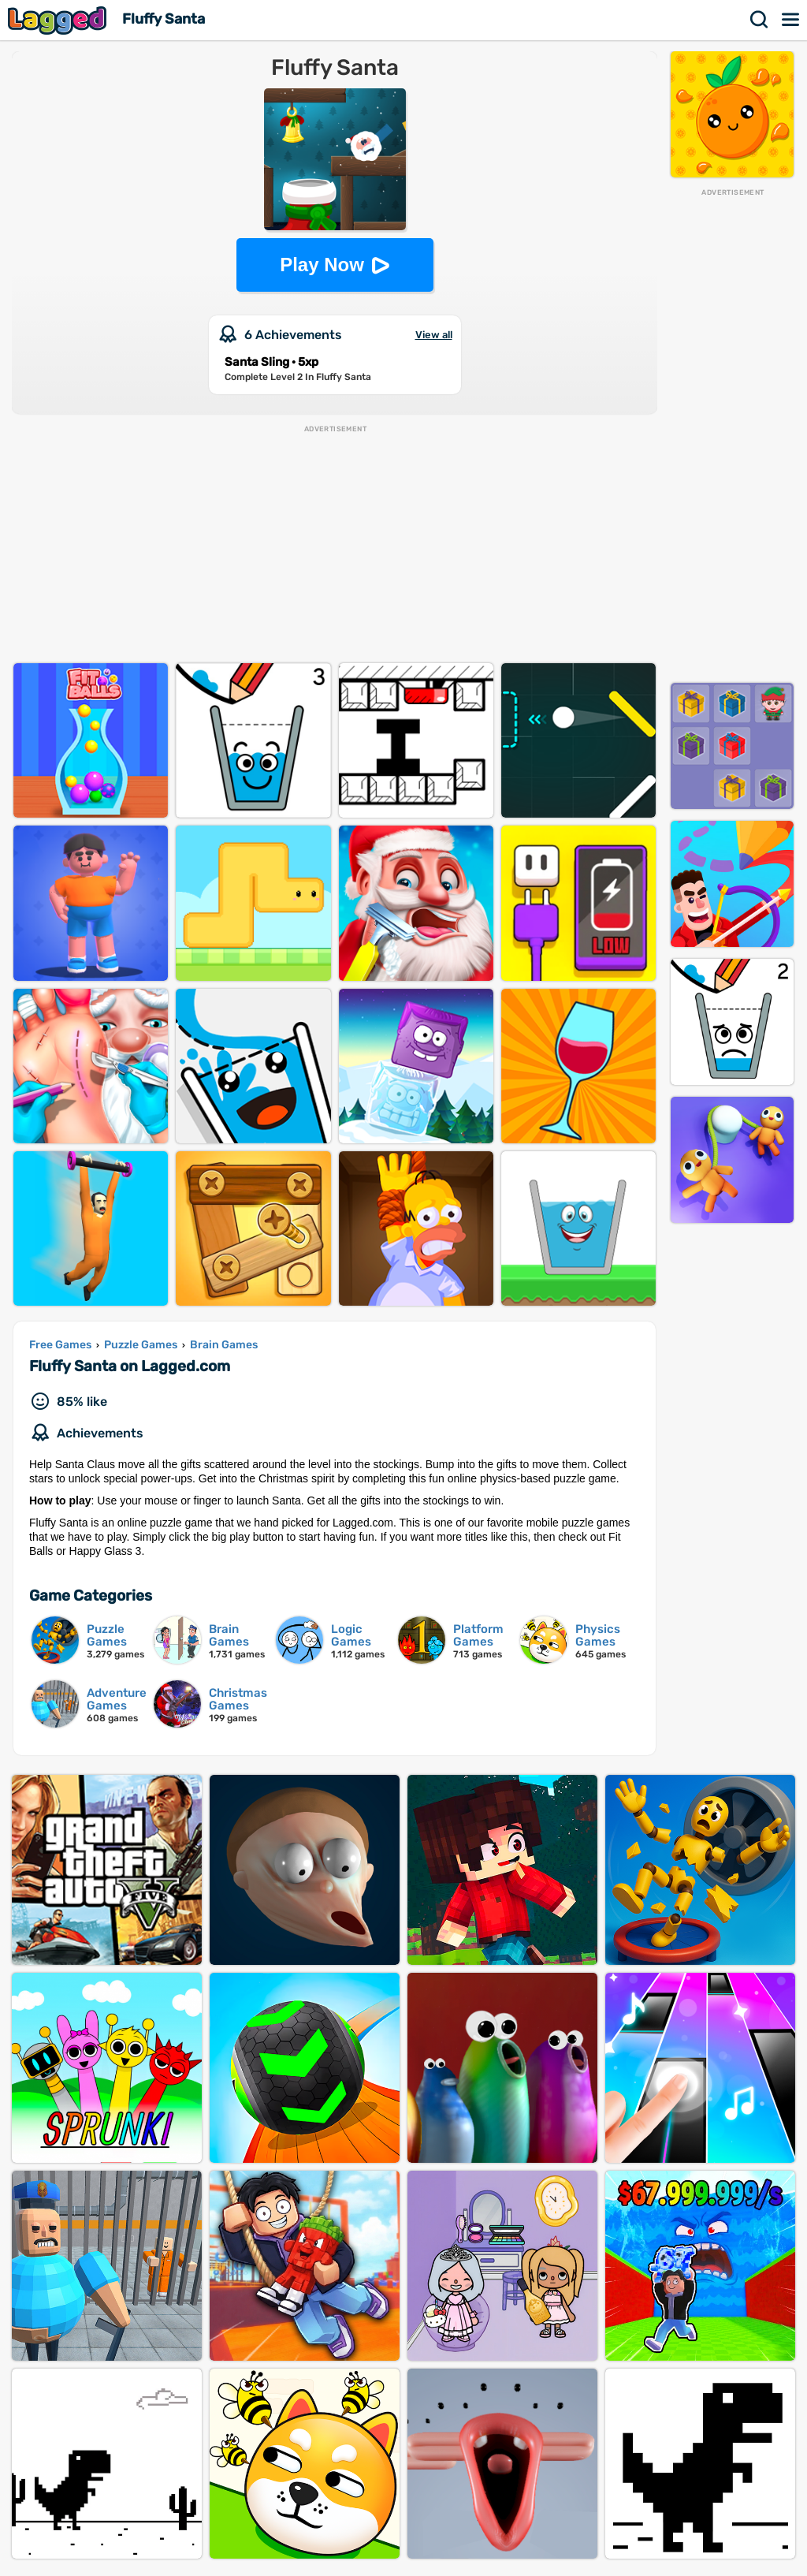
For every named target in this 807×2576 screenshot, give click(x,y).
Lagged (59, 20)
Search (759, 19)
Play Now (322, 264)
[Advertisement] (732, 434)
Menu (791, 19)
